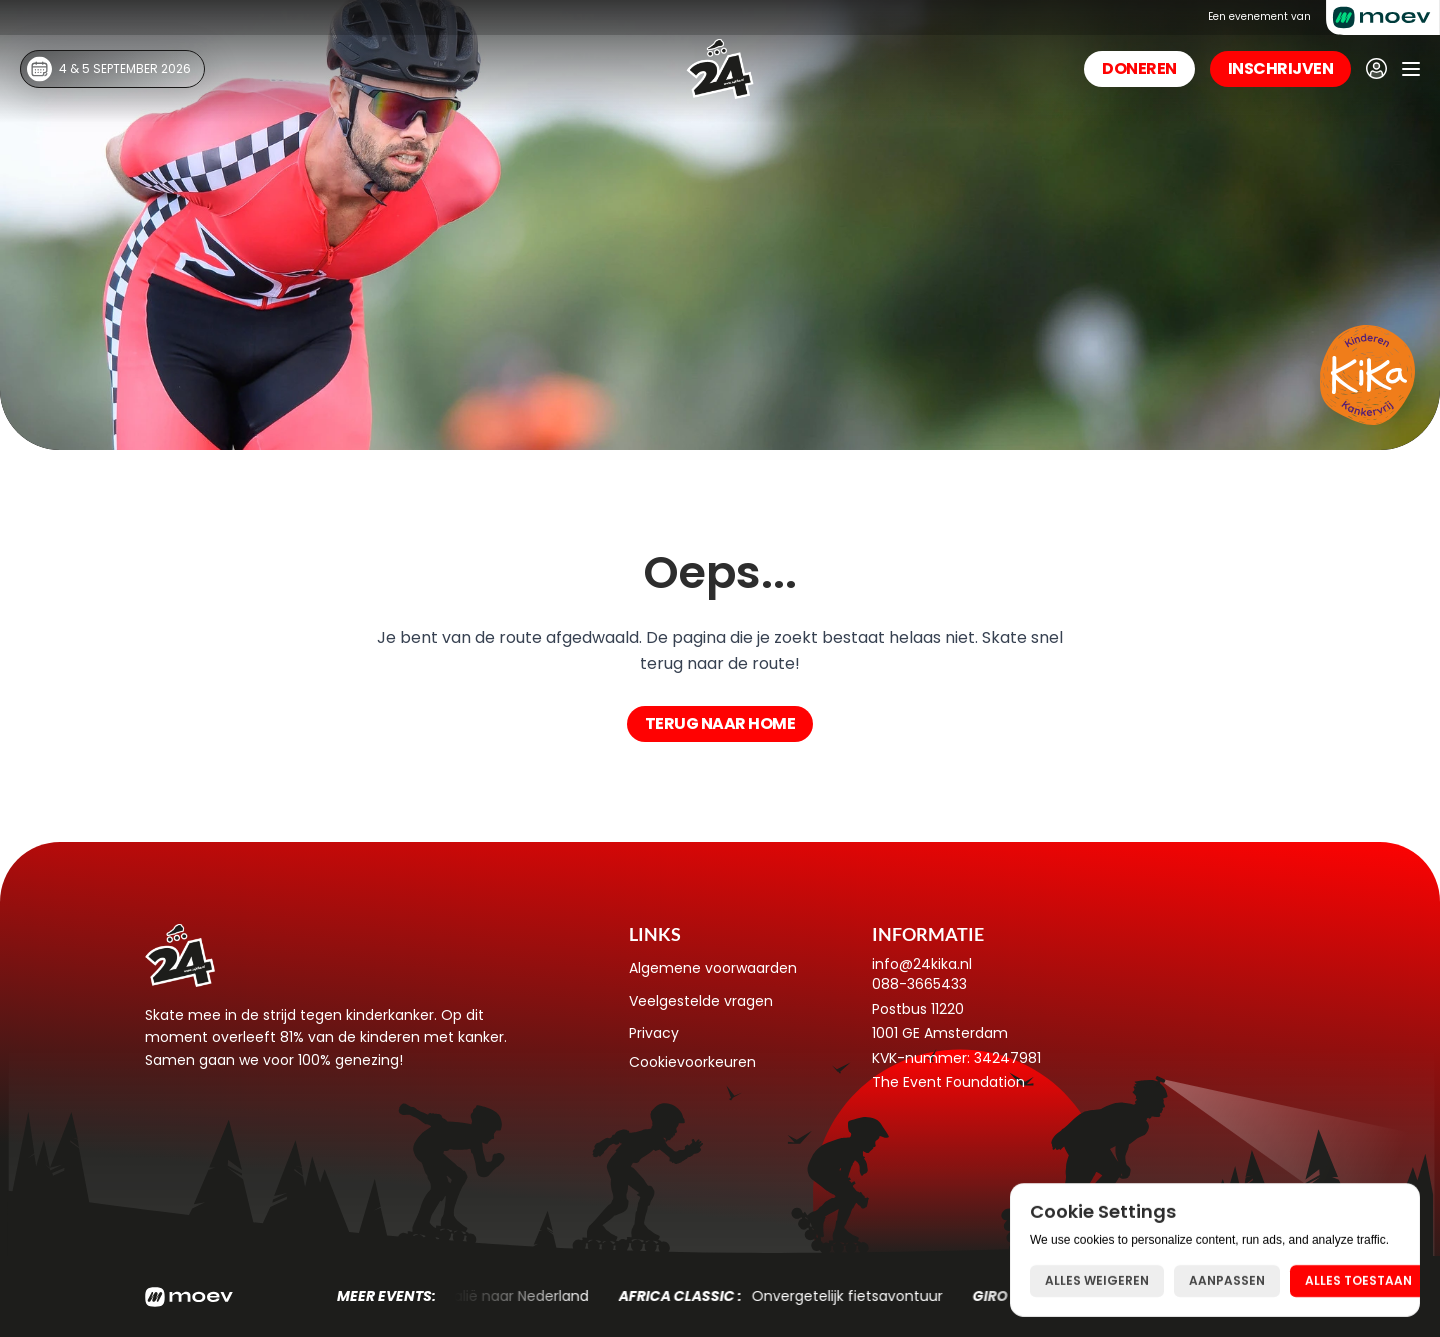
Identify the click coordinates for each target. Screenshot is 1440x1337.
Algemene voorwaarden (713, 968)
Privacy (654, 1033)
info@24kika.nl (922, 964)
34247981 (1007, 1058)
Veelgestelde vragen (701, 1001)
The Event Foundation (948, 1082)
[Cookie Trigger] (692, 1062)
